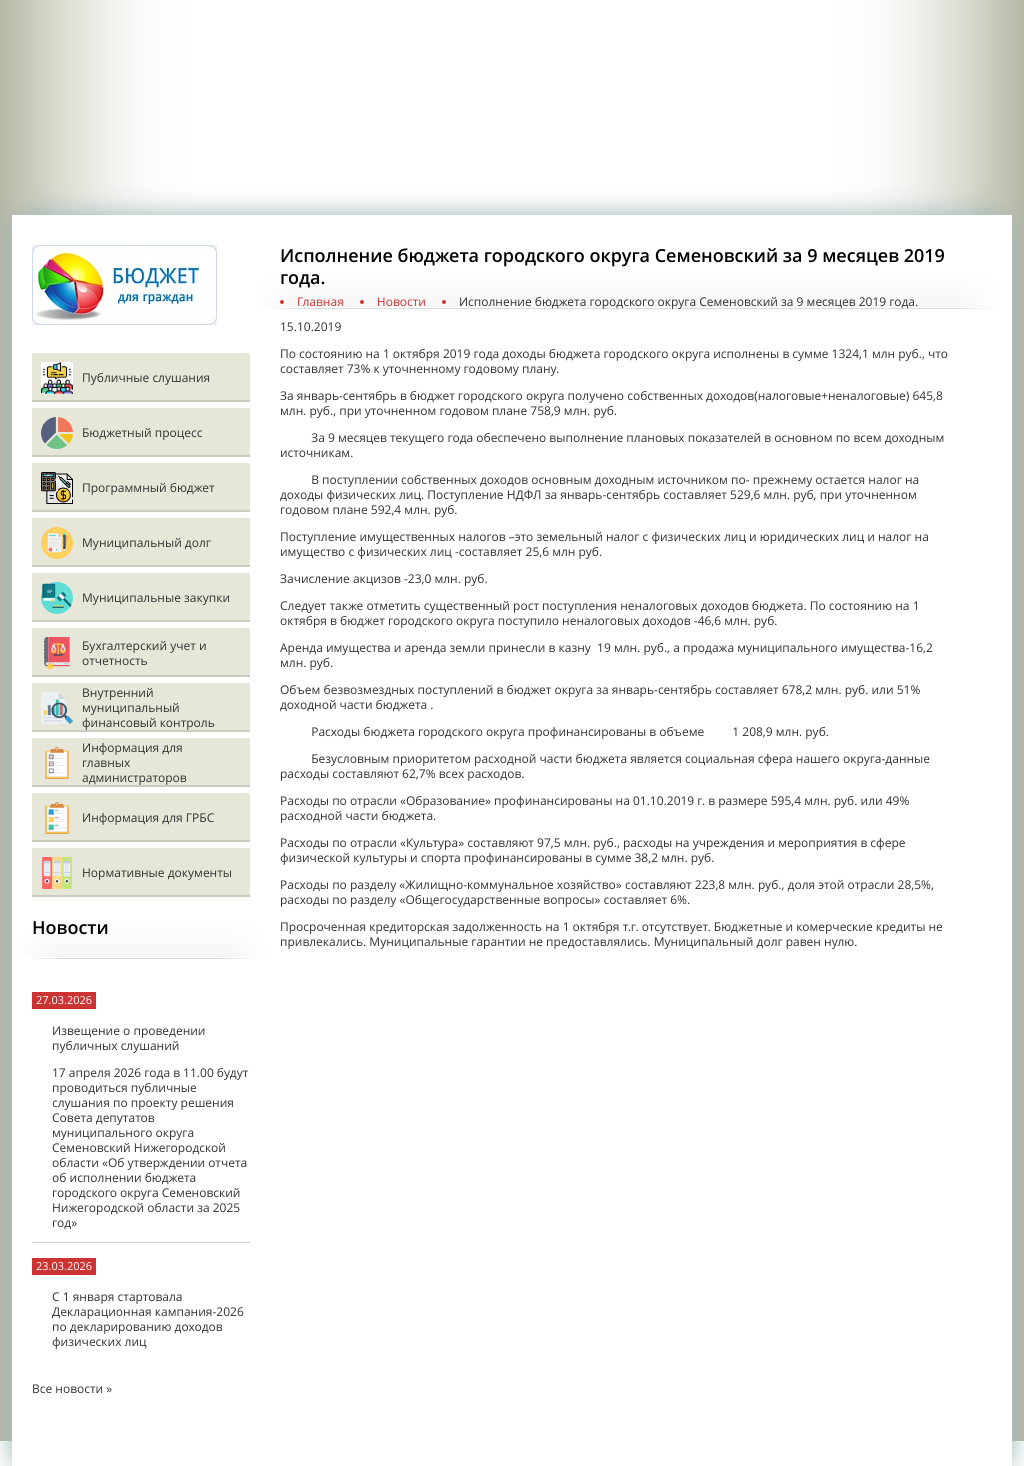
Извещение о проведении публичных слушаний (128, 1038)
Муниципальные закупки (156, 597)
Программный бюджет (148, 487)
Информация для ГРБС (148, 817)
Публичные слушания (146, 377)
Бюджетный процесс (142, 432)
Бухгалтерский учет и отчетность (144, 653)
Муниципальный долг (146, 542)
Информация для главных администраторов (134, 762)
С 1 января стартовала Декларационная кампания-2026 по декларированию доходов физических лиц (148, 1319)
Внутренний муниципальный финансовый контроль (148, 707)
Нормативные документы (157, 872)
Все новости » (72, 1388)
